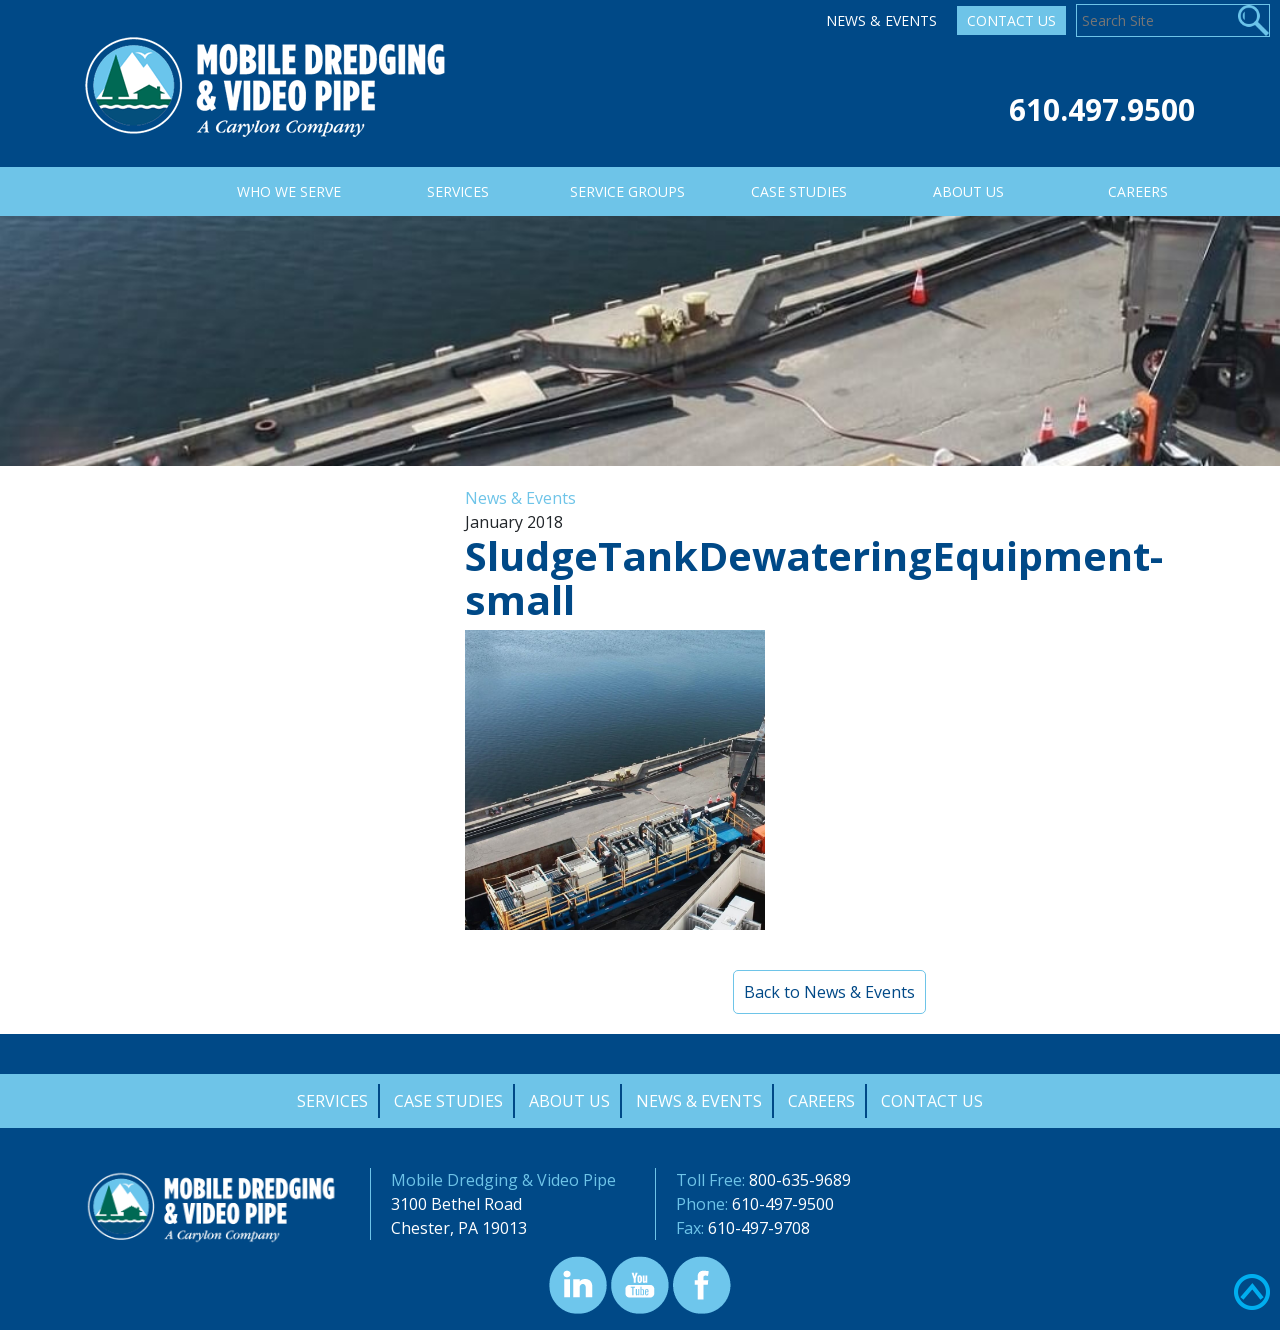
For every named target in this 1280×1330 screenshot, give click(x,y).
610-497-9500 (783, 1204)
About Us (569, 1101)
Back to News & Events (829, 992)
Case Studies (448, 1101)
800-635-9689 (800, 1180)
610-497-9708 (759, 1228)
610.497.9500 (1102, 109)
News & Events (881, 20)
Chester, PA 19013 (459, 1228)
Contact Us (1011, 20)
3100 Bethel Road (456, 1204)
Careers (821, 1101)
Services (332, 1101)
